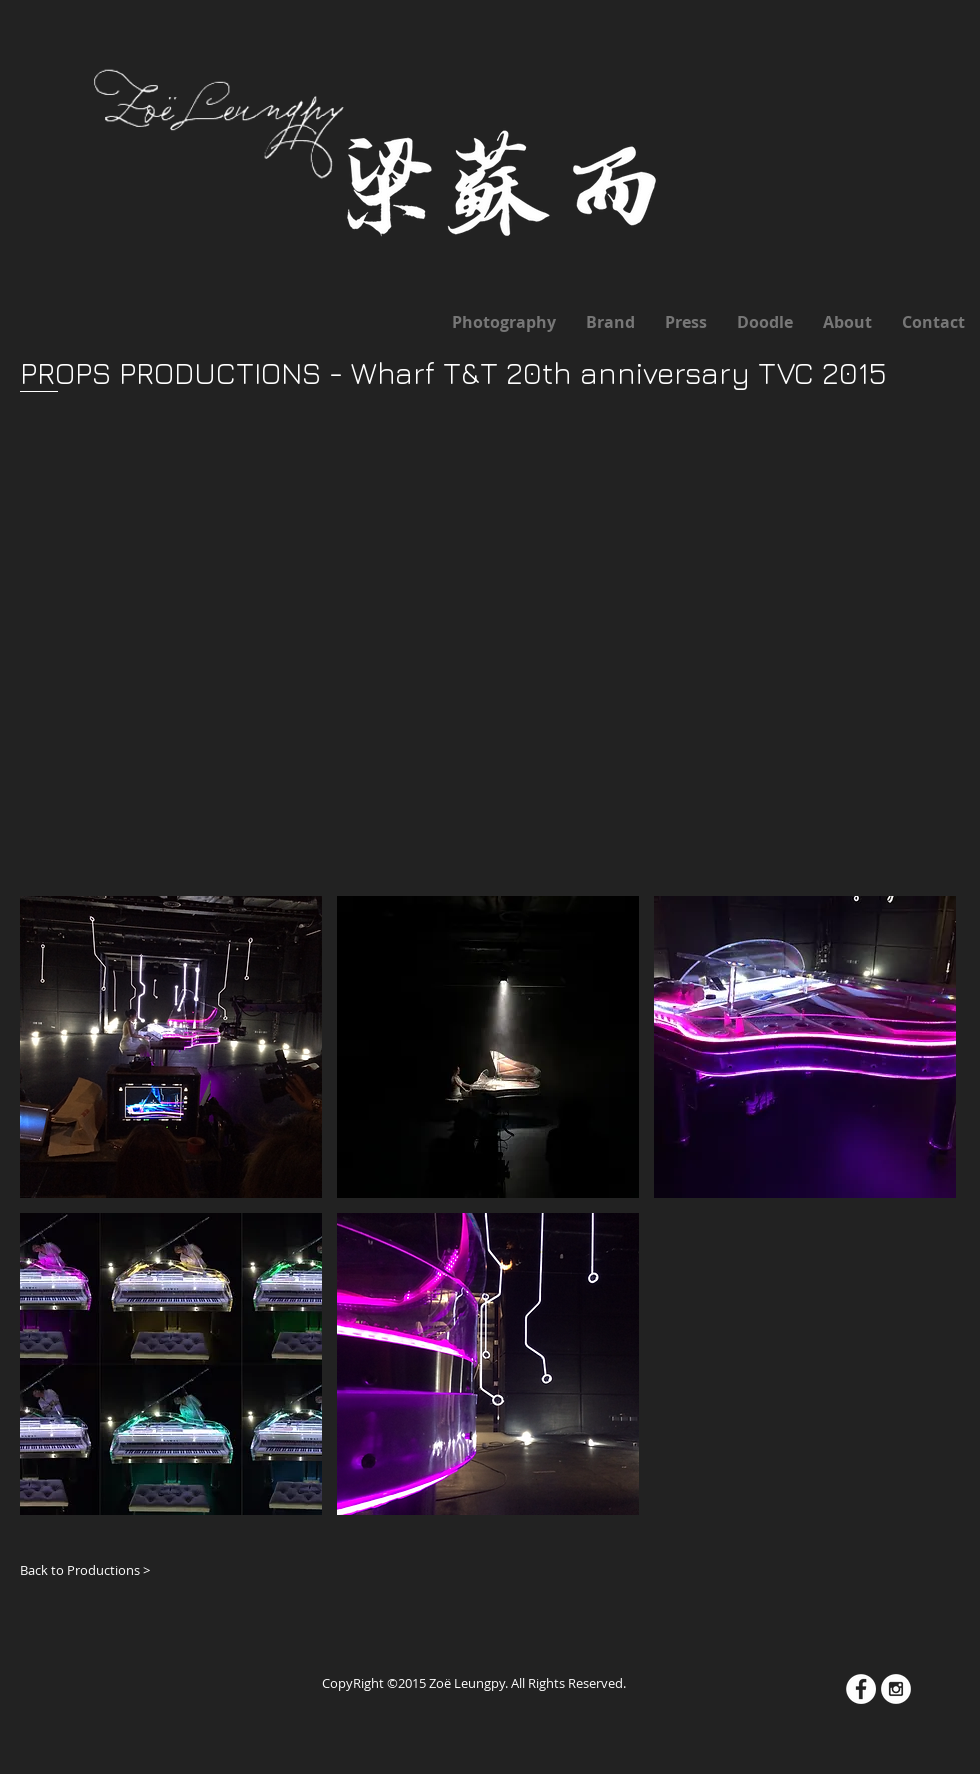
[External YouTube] (468, 612)
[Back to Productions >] (92, 1570)
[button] (171, 1047)
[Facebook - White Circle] (861, 1689)
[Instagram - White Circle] (896, 1689)
